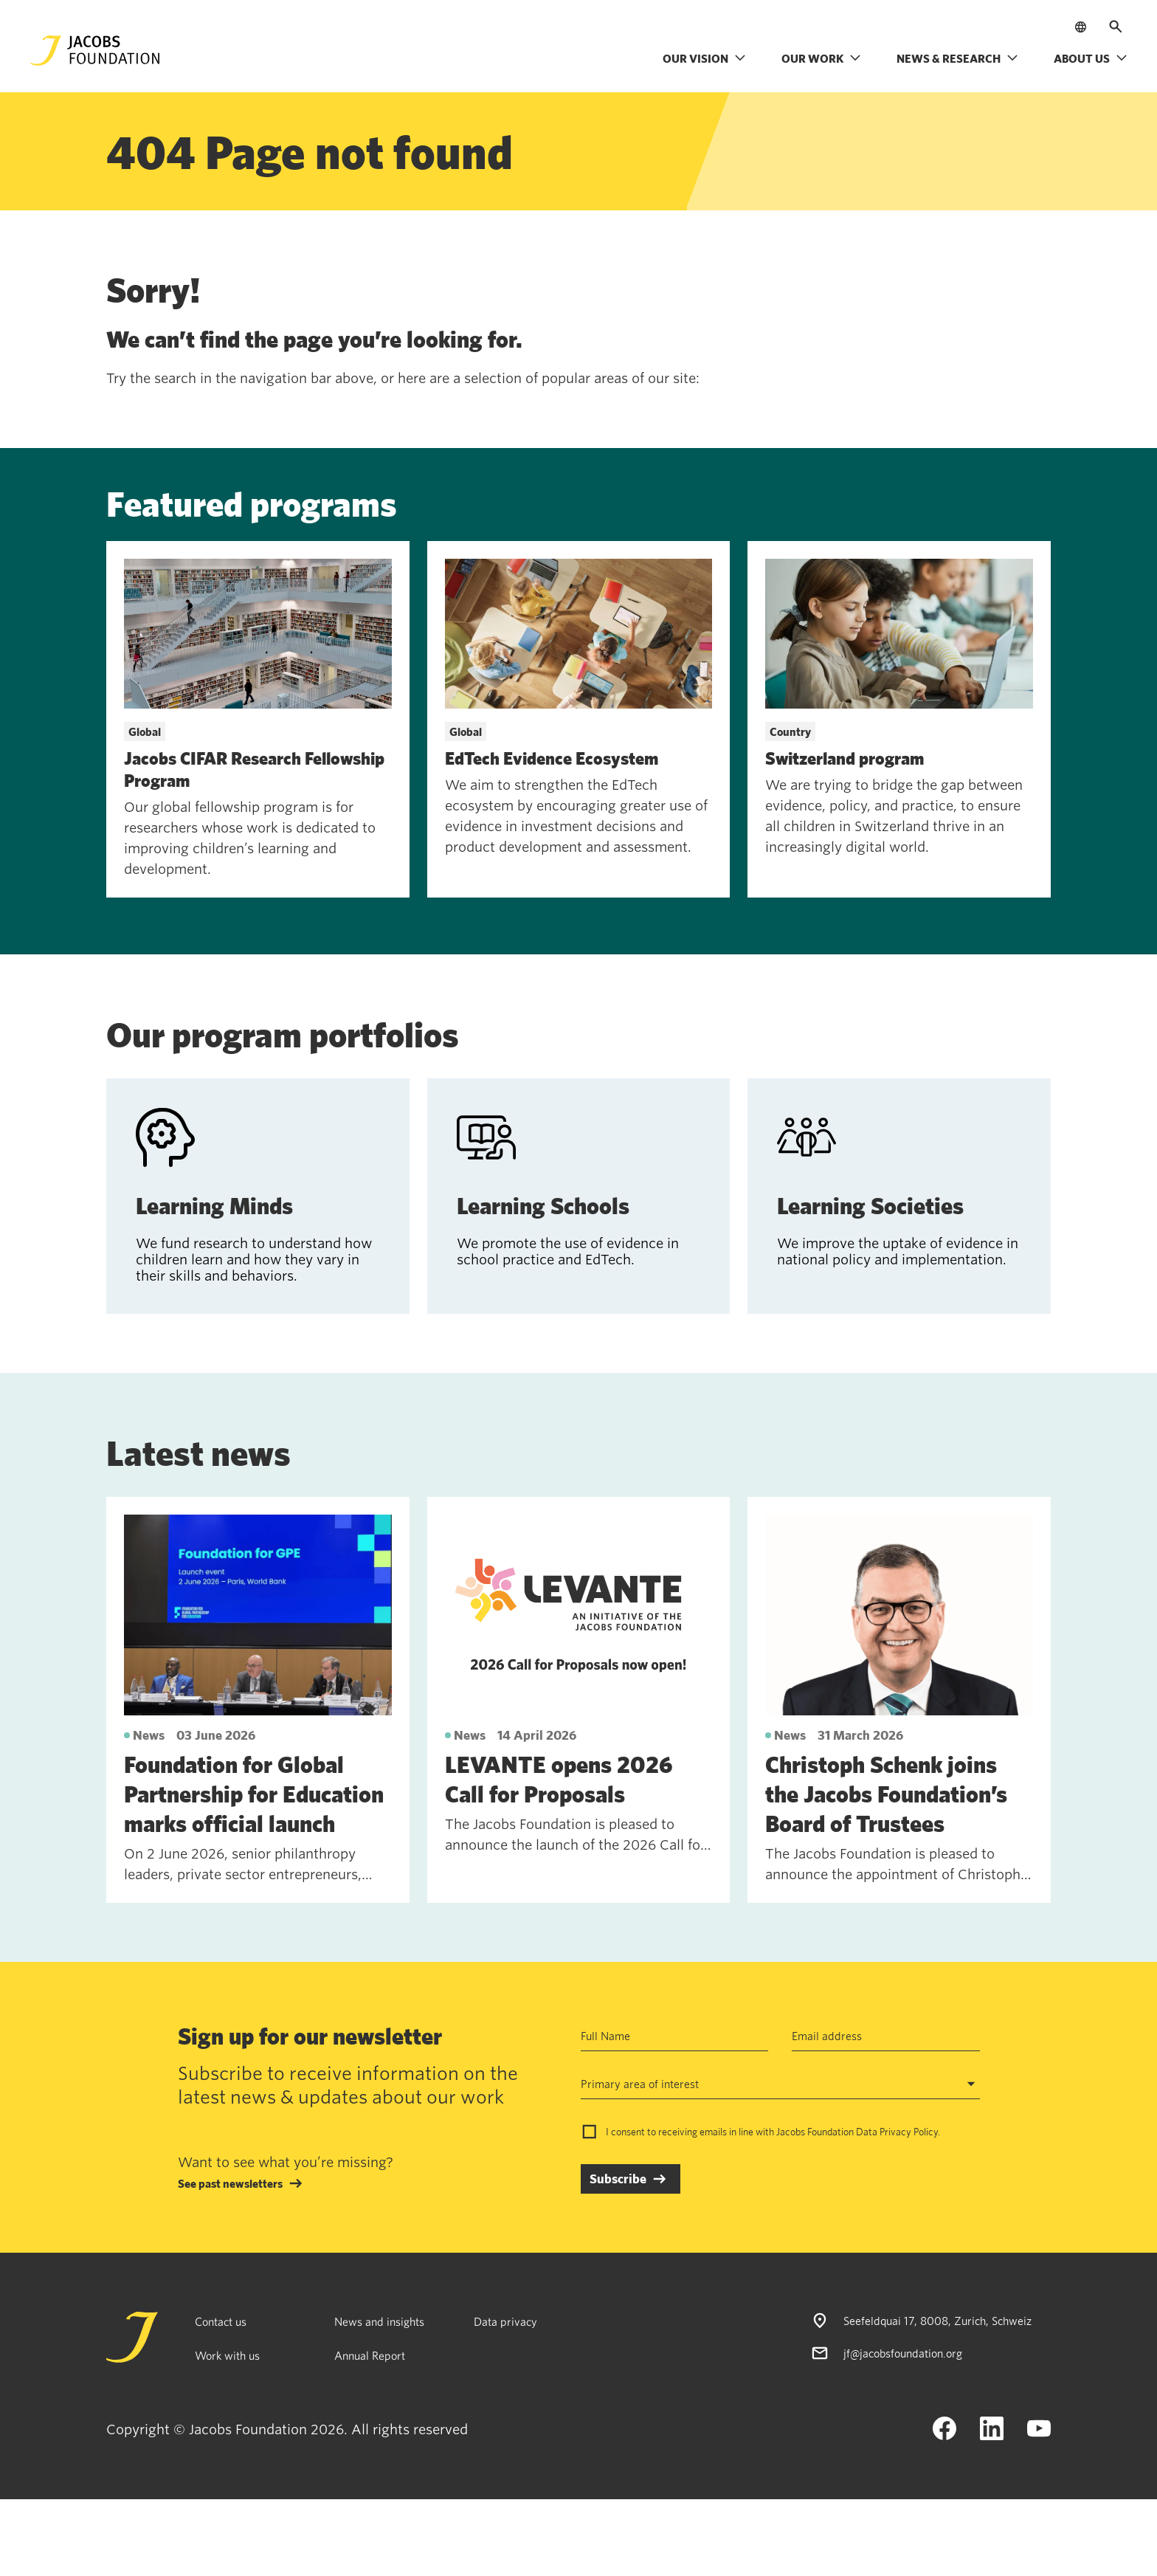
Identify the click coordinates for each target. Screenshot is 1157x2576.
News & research (957, 58)
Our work (821, 58)
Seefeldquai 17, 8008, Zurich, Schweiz (937, 2320)
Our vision (704, 58)
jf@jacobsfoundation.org (902, 2353)
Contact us (220, 2321)
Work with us (227, 2355)
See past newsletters (230, 2183)
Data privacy (505, 2321)
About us (1090, 58)
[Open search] (1115, 26)
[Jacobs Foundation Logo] (95, 50)
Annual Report (369, 2355)
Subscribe (618, 2178)
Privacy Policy (909, 2132)
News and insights (379, 2321)
